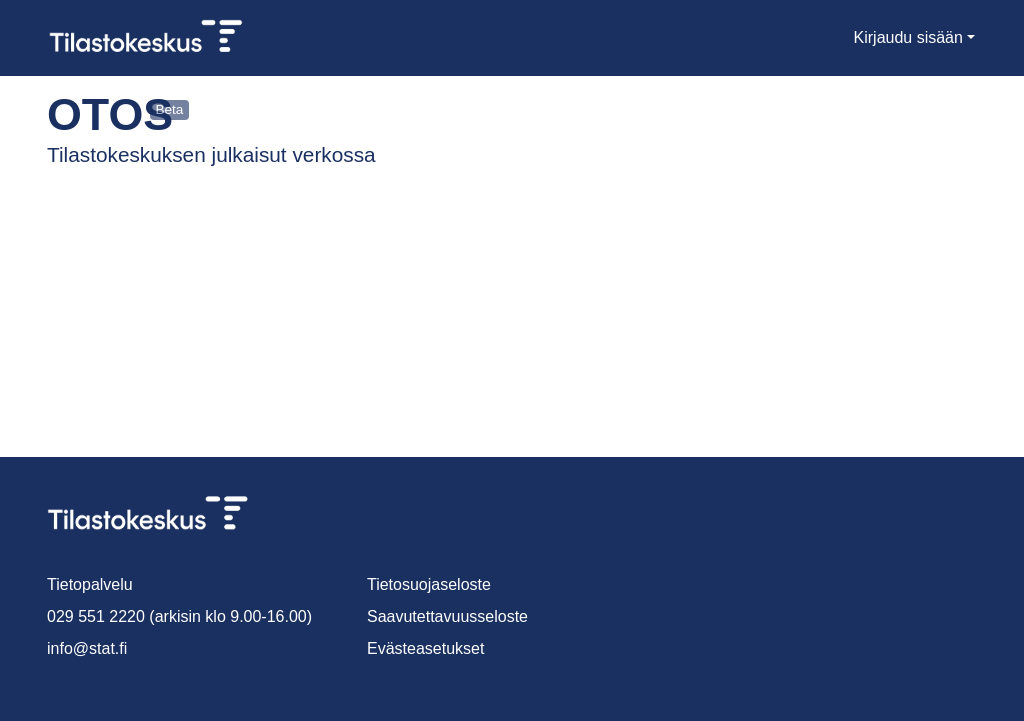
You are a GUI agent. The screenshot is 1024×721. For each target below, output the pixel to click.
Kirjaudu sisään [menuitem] (909, 37)
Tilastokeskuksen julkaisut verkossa (195, 154)
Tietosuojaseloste (431, 584)
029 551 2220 (92, 616)
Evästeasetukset (427, 648)
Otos (93, 114)
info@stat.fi (88, 648)
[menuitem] (833, 38)
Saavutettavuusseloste (449, 616)
